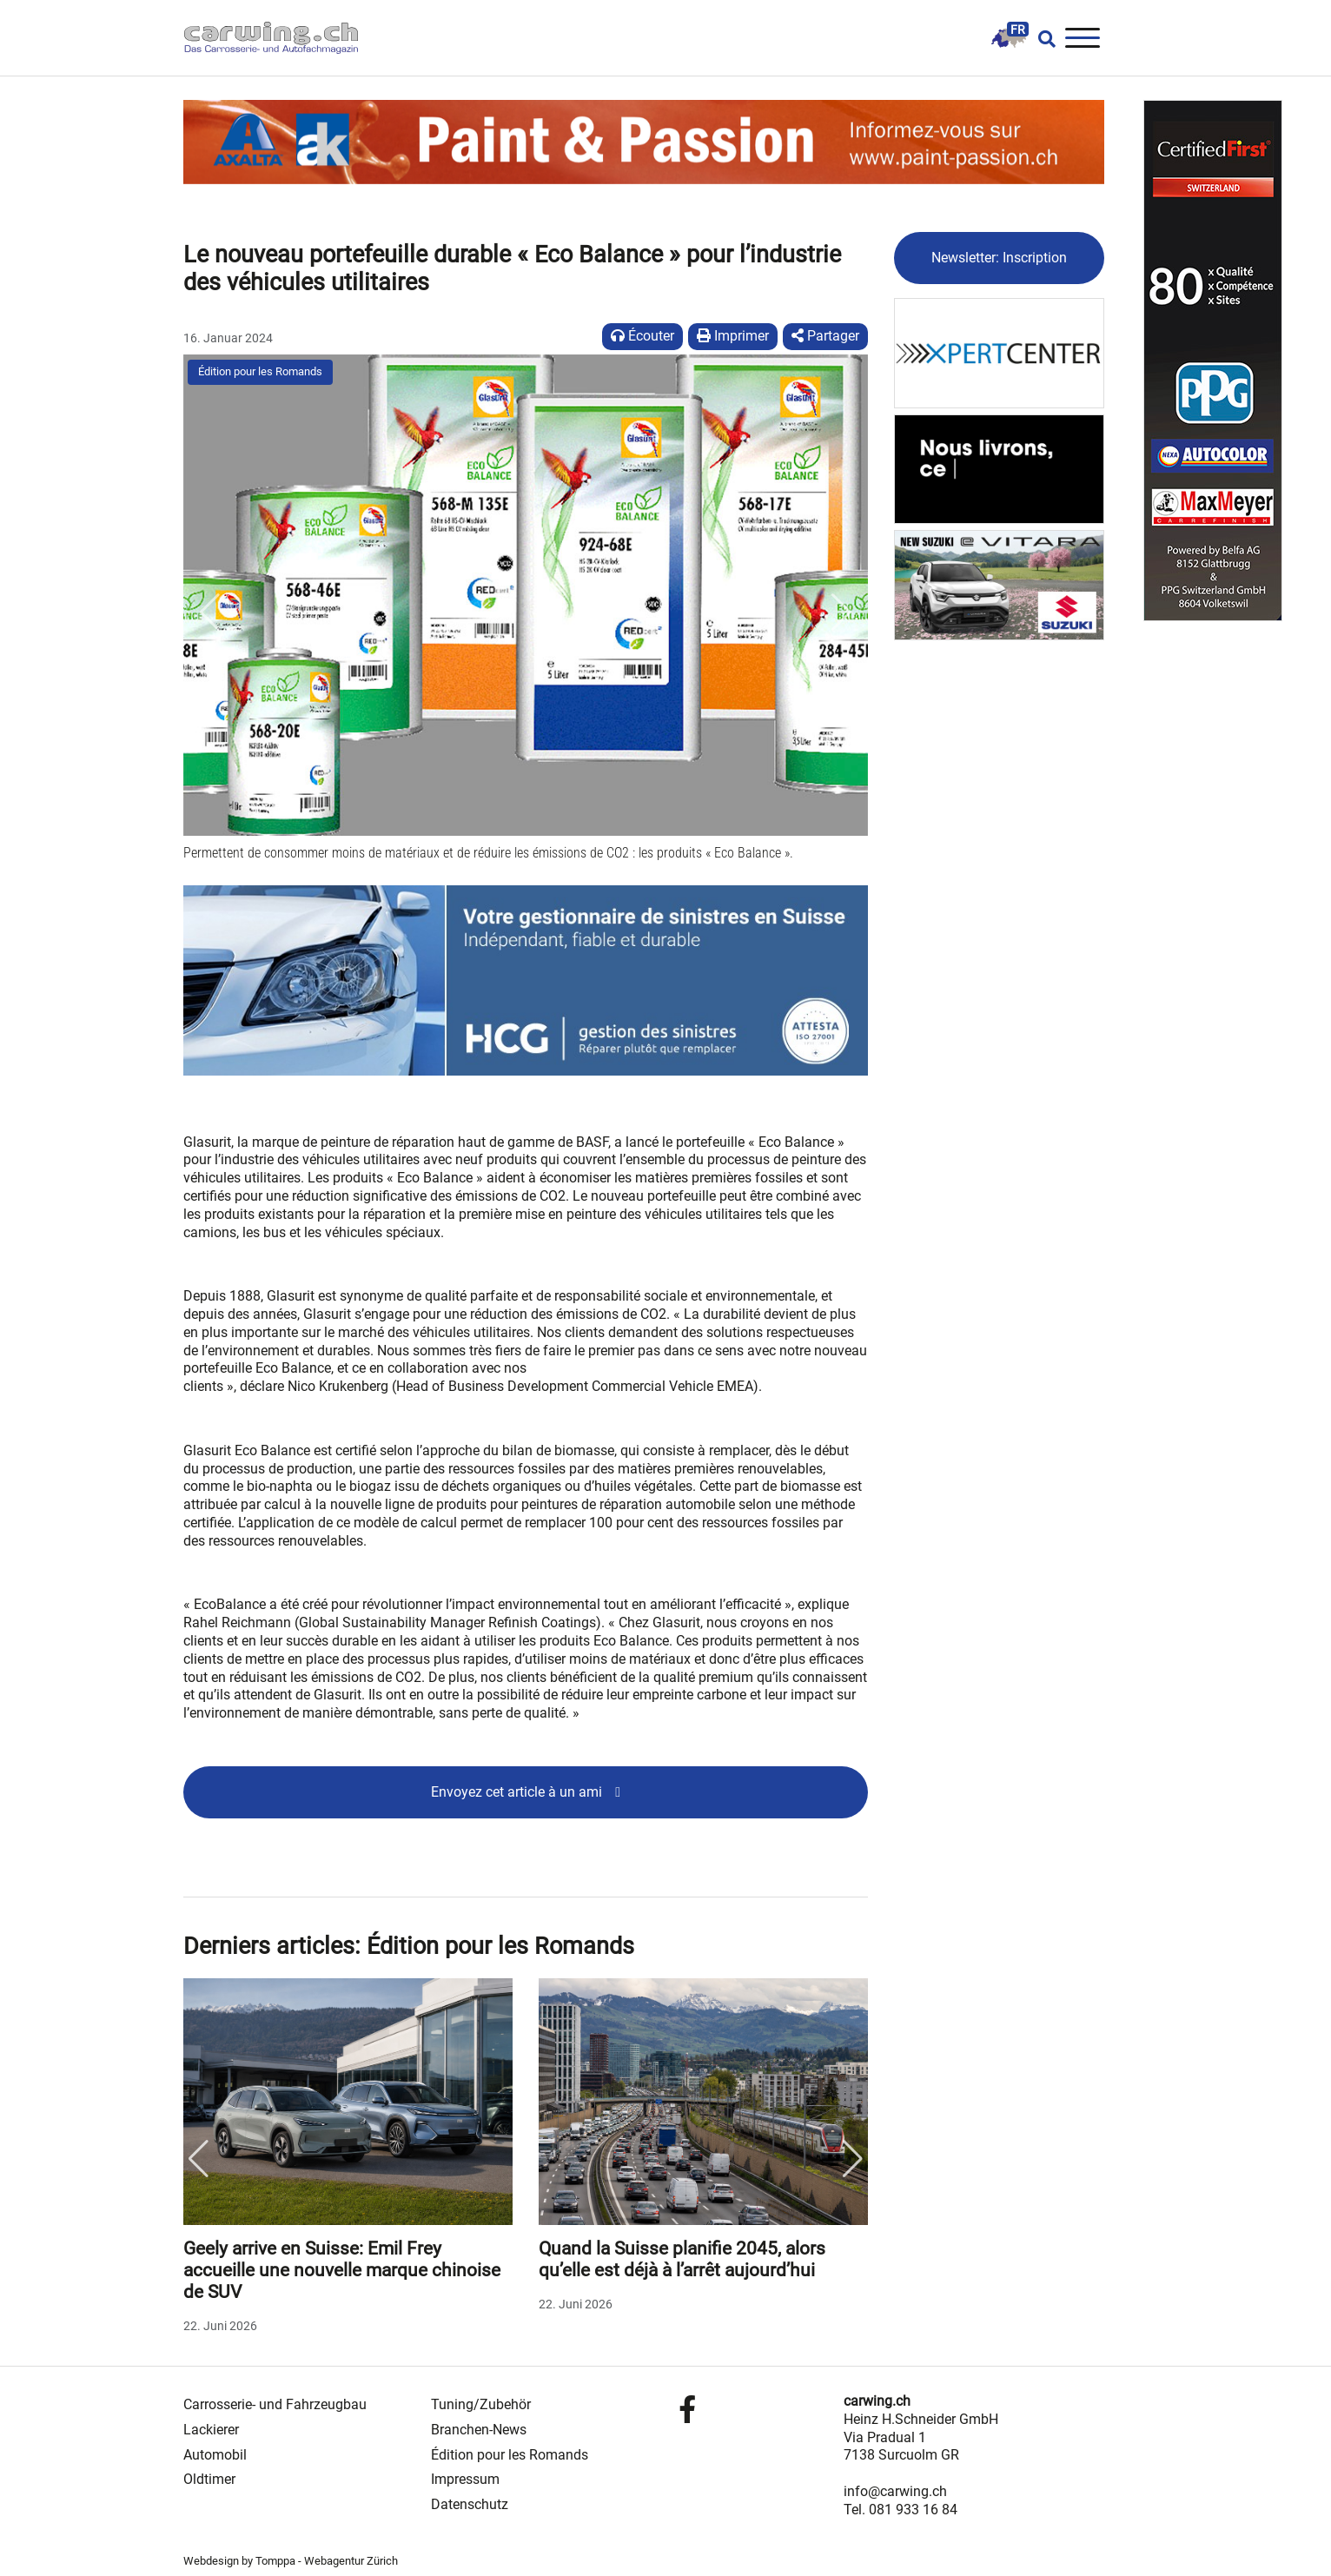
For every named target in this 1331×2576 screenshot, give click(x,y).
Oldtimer (209, 2479)
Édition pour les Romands (260, 371)
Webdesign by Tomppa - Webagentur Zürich (290, 2560)
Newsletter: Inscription (999, 257)
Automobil (215, 2455)
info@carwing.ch (895, 2491)
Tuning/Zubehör (481, 2404)
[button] (209, 612)
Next (853, 2159)
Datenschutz (469, 2504)
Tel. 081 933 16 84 (900, 2509)
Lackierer (211, 2429)
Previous (198, 2159)
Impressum (465, 2479)
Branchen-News (478, 2429)
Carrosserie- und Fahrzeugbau (275, 2404)
